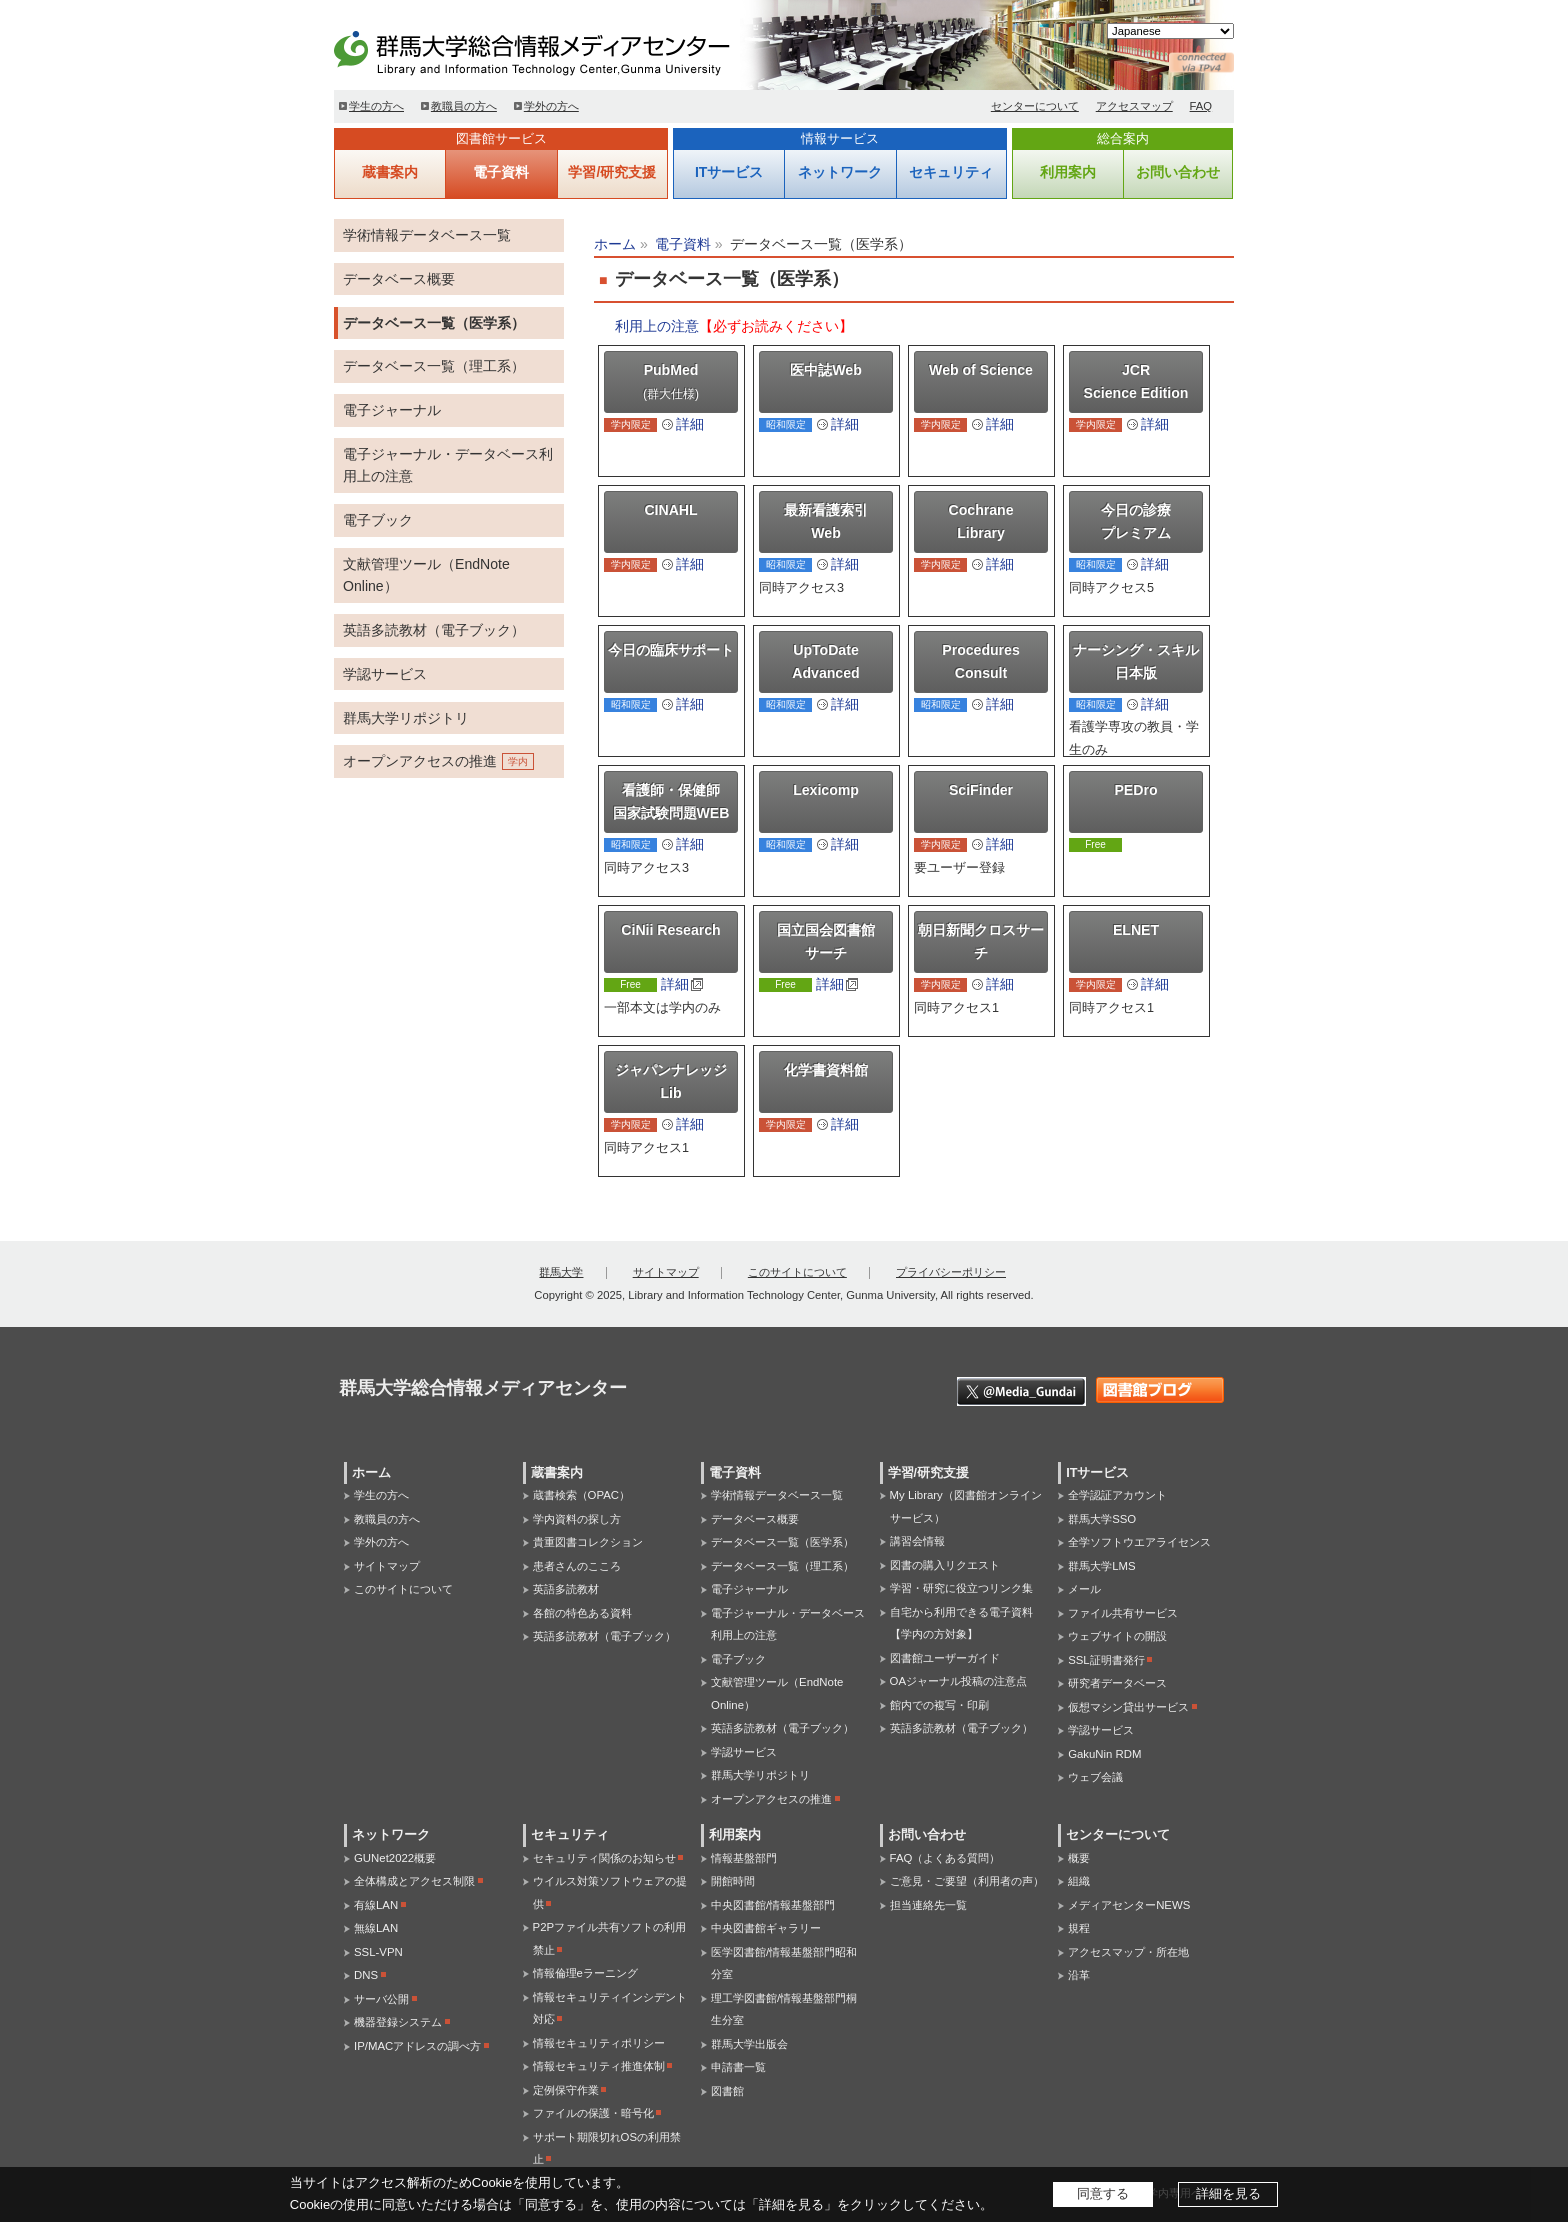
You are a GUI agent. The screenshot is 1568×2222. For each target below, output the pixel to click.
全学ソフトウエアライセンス (1139, 1542)
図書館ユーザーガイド (945, 1658)
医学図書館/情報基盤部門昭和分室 (784, 1963)
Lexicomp (826, 790)
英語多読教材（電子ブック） (434, 630)
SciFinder (981, 790)
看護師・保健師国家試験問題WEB (671, 801)
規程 (1079, 1928)
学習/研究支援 (612, 172)
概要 (1079, 1858)
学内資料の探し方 (577, 1519)
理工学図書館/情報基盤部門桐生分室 (784, 2009)
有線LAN (376, 1905)
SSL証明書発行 (1106, 1660)
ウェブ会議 (1095, 1777)
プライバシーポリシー (951, 1272)
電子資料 (501, 172)
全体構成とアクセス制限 (414, 1881)
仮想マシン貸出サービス (1128, 1707)
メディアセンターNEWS (1129, 1905)
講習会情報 (917, 1541)
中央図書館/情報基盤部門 (773, 1905)
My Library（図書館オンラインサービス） (966, 1506)
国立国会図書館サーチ (826, 941)
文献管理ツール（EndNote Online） (426, 575)
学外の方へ (551, 106)
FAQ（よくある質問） (945, 1858)
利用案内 (1068, 172)
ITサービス (729, 172)
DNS (366, 1975)
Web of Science (981, 370)
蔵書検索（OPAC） (581, 1495)
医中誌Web (825, 370)
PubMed (671, 381)
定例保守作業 (566, 2090)
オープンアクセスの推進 (420, 761)
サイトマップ (666, 1272)
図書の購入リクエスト (945, 1565)
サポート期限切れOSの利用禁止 (607, 2148)
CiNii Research (670, 930)
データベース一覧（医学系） (434, 323)
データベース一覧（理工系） (434, 366)
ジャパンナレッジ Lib (671, 1081)
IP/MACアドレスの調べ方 (417, 2046)
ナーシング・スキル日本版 (1136, 661)
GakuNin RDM (1104, 1754)
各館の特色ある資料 (582, 1613)
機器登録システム (398, 2022)
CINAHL (670, 510)
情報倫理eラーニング (585, 1973)
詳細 (690, 424)
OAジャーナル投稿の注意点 (958, 1681)
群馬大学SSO (1102, 1519)
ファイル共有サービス (1123, 1613)
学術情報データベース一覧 (427, 235)
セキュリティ (951, 172)
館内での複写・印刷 (939, 1705)
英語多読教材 (566, 1589)
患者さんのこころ (577, 1566)
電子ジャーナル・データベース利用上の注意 (448, 465)
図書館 (727, 2091)
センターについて (1035, 106)
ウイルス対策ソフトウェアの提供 (610, 1892)
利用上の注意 (657, 326)
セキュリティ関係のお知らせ (604, 1858)
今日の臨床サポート (671, 650)
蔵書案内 (390, 172)
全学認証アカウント (1117, 1495)
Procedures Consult (980, 661)
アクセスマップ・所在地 (1128, 1952)
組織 (1079, 1881)
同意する (1103, 2193)
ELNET (1136, 930)
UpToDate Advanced (825, 661)
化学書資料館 (826, 1070)
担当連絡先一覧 (928, 1905)
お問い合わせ (1178, 172)
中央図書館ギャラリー (766, 1928)
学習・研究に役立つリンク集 (961, 1588)
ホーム (615, 244)
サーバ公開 (381, 1999)
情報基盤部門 (744, 1858)
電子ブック (378, 520)
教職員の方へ (464, 106)
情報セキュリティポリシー (599, 2043)
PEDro (1135, 790)
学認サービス (385, 674)
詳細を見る (1228, 2193)
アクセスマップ (1134, 106)
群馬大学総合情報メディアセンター (564, 50)
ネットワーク (840, 172)
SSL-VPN (378, 1952)
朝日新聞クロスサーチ (981, 941)
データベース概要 (399, 279)
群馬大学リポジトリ (406, 718)
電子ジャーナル (392, 410)
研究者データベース (1117, 1683)
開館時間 (733, 1881)
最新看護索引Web (826, 521)
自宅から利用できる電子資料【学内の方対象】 (961, 1623)
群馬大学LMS (1101, 1566)
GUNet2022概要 (395, 1858)
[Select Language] (1170, 31)
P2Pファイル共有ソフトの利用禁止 (610, 1938)
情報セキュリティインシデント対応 (610, 2008)
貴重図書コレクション (588, 1542)
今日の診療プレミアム (1136, 521)
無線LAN (376, 1928)
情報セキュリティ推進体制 (599, 2066)
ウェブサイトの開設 (1117, 1636)
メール (1084, 1589)
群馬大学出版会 (749, 2044)
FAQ (1201, 106)
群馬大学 (561, 1272)
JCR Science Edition (1136, 381)
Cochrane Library (981, 521)
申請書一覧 (738, 2067)
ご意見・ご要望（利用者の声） (967, 1881)
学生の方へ (376, 106)
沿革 (1079, 1975)
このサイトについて (797, 1272)
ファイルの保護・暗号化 (593, 2113)
